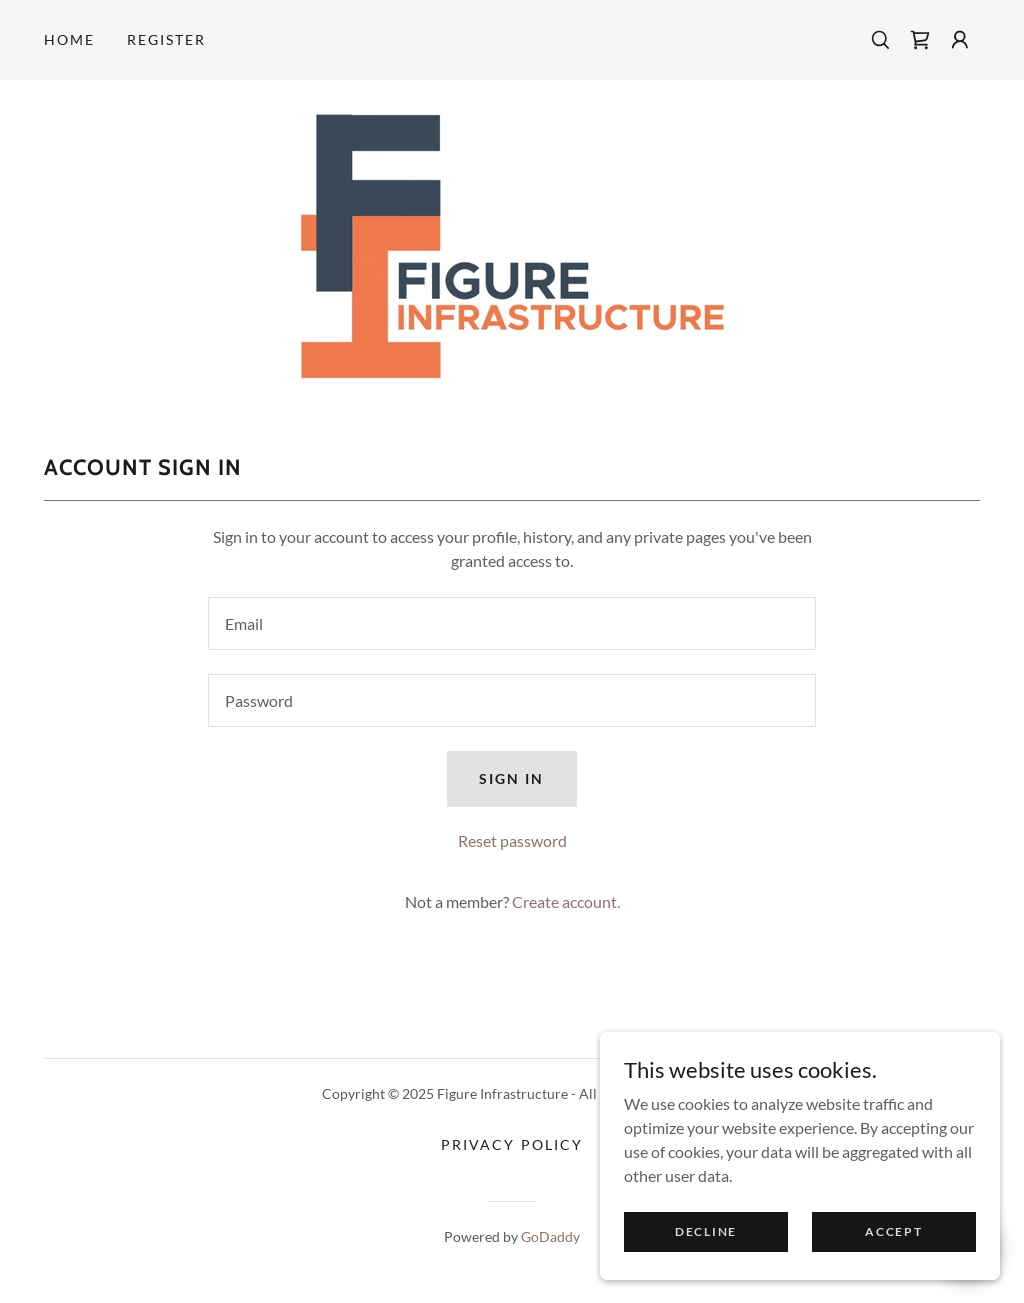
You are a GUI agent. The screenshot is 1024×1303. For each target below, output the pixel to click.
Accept (893, 1231)
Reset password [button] (512, 840)
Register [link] (166, 39)
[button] (960, 40)
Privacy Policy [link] (511, 1144)
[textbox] (512, 623)
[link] (920, 40)
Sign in (511, 778)
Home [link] (69, 39)
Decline (706, 1231)
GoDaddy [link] (550, 1236)
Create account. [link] (566, 901)
